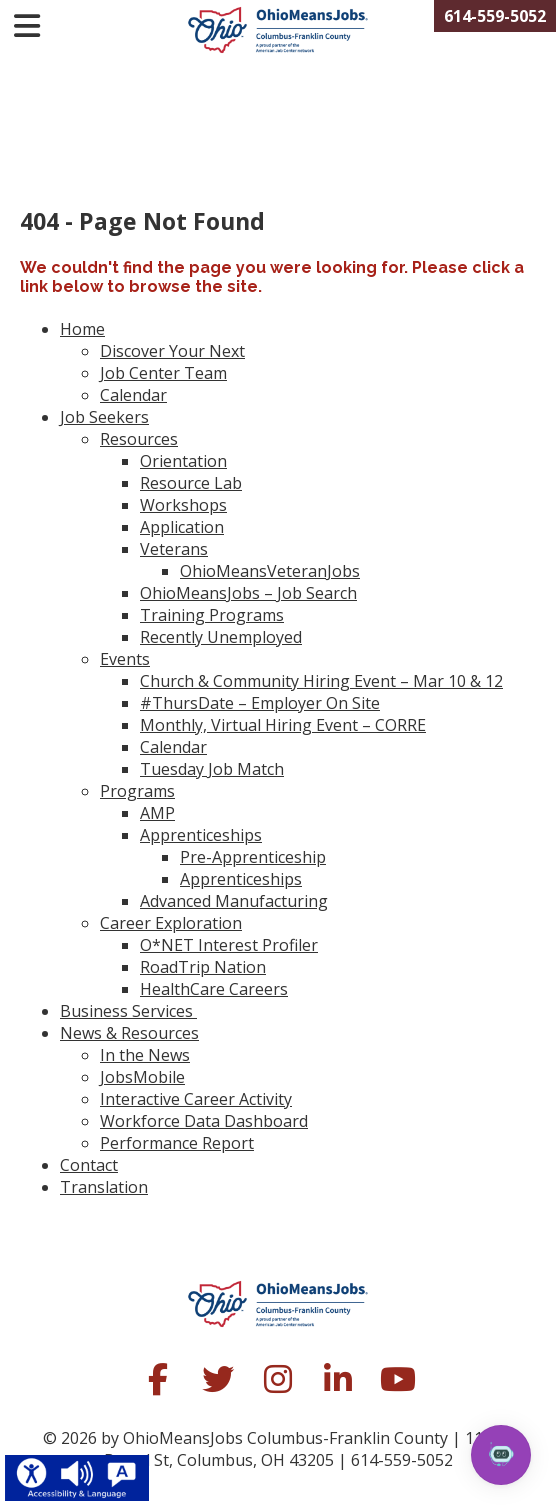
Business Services (128, 1011)
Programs (137, 791)
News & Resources (129, 1033)
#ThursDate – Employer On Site (260, 703)
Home (82, 329)
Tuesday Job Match (212, 769)
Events (125, 659)
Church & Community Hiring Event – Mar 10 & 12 (321, 681)
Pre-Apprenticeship (253, 857)
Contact (89, 1165)
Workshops (183, 505)
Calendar (133, 395)
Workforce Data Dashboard (204, 1121)
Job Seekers (104, 417)
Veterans (174, 549)
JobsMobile (142, 1077)
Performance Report (177, 1143)
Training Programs (212, 615)
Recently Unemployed (221, 637)
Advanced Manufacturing (234, 901)
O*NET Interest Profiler (229, 945)
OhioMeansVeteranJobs (270, 571)
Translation (104, 1187)
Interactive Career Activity (196, 1099)
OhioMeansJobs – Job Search (248, 593)
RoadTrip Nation (203, 967)
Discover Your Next (172, 351)
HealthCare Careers (214, 989)
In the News (145, 1055)
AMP (157, 813)
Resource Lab (191, 483)
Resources (139, 439)
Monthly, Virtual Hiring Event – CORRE (283, 725)
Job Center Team (163, 373)
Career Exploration (171, 923)
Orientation (183, 461)
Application (182, 527)
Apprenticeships (201, 835)
